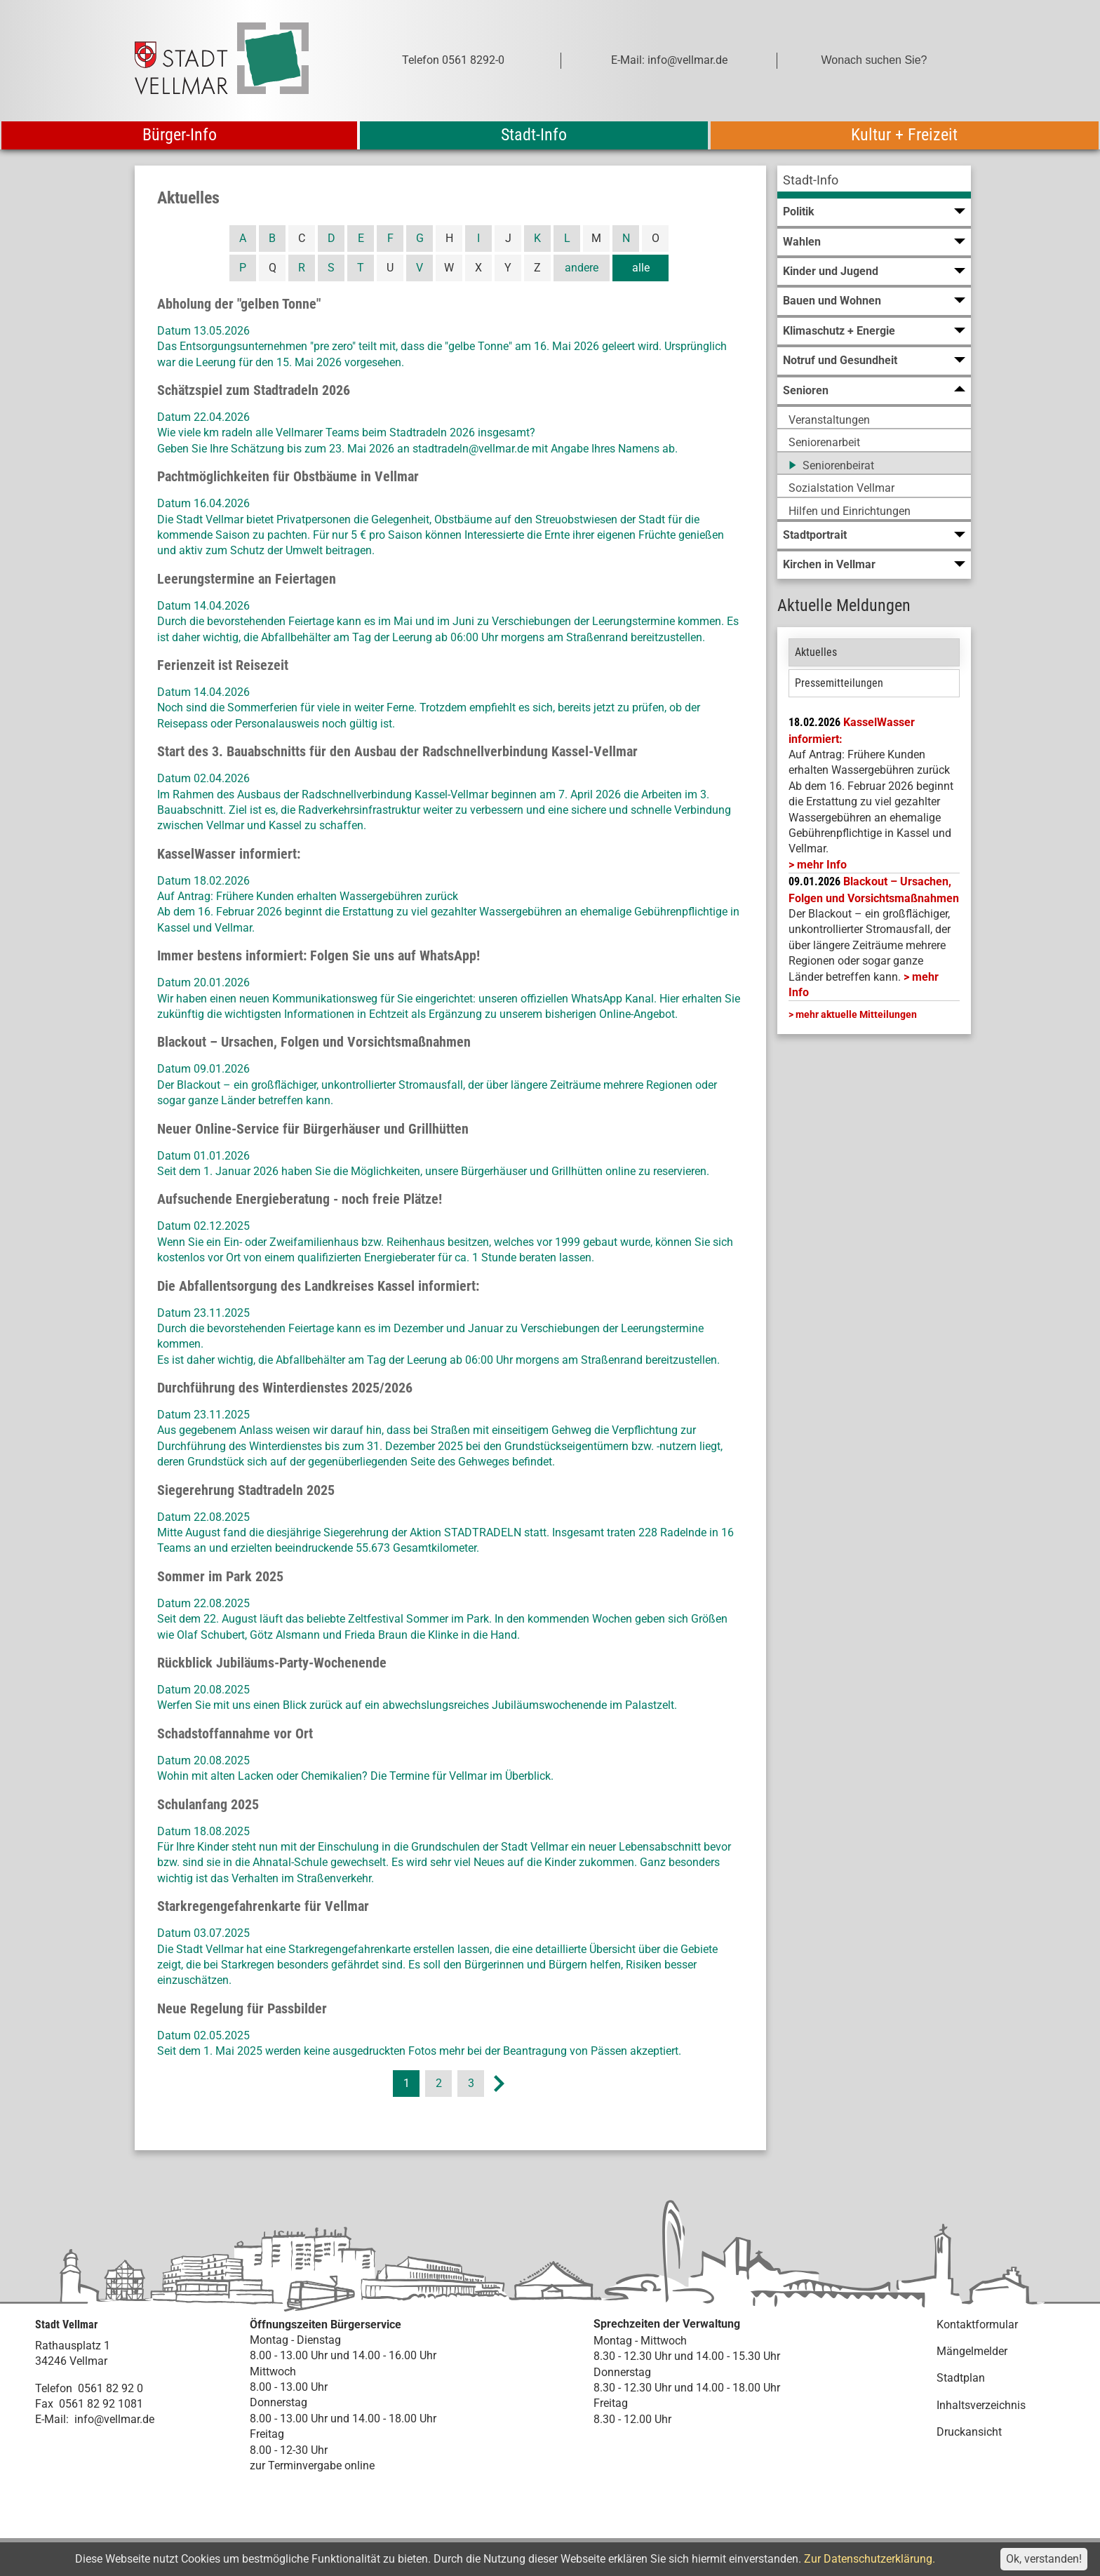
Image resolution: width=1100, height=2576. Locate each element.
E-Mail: (52, 2419)
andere (581, 267)
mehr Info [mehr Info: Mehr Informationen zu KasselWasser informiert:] (822, 864)
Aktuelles (816, 652)
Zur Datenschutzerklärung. (869, 2558)
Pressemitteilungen (839, 683)
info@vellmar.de (114, 2419)
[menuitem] (874, 182)
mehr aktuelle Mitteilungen (856, 1014)
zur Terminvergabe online (312, 2465)
